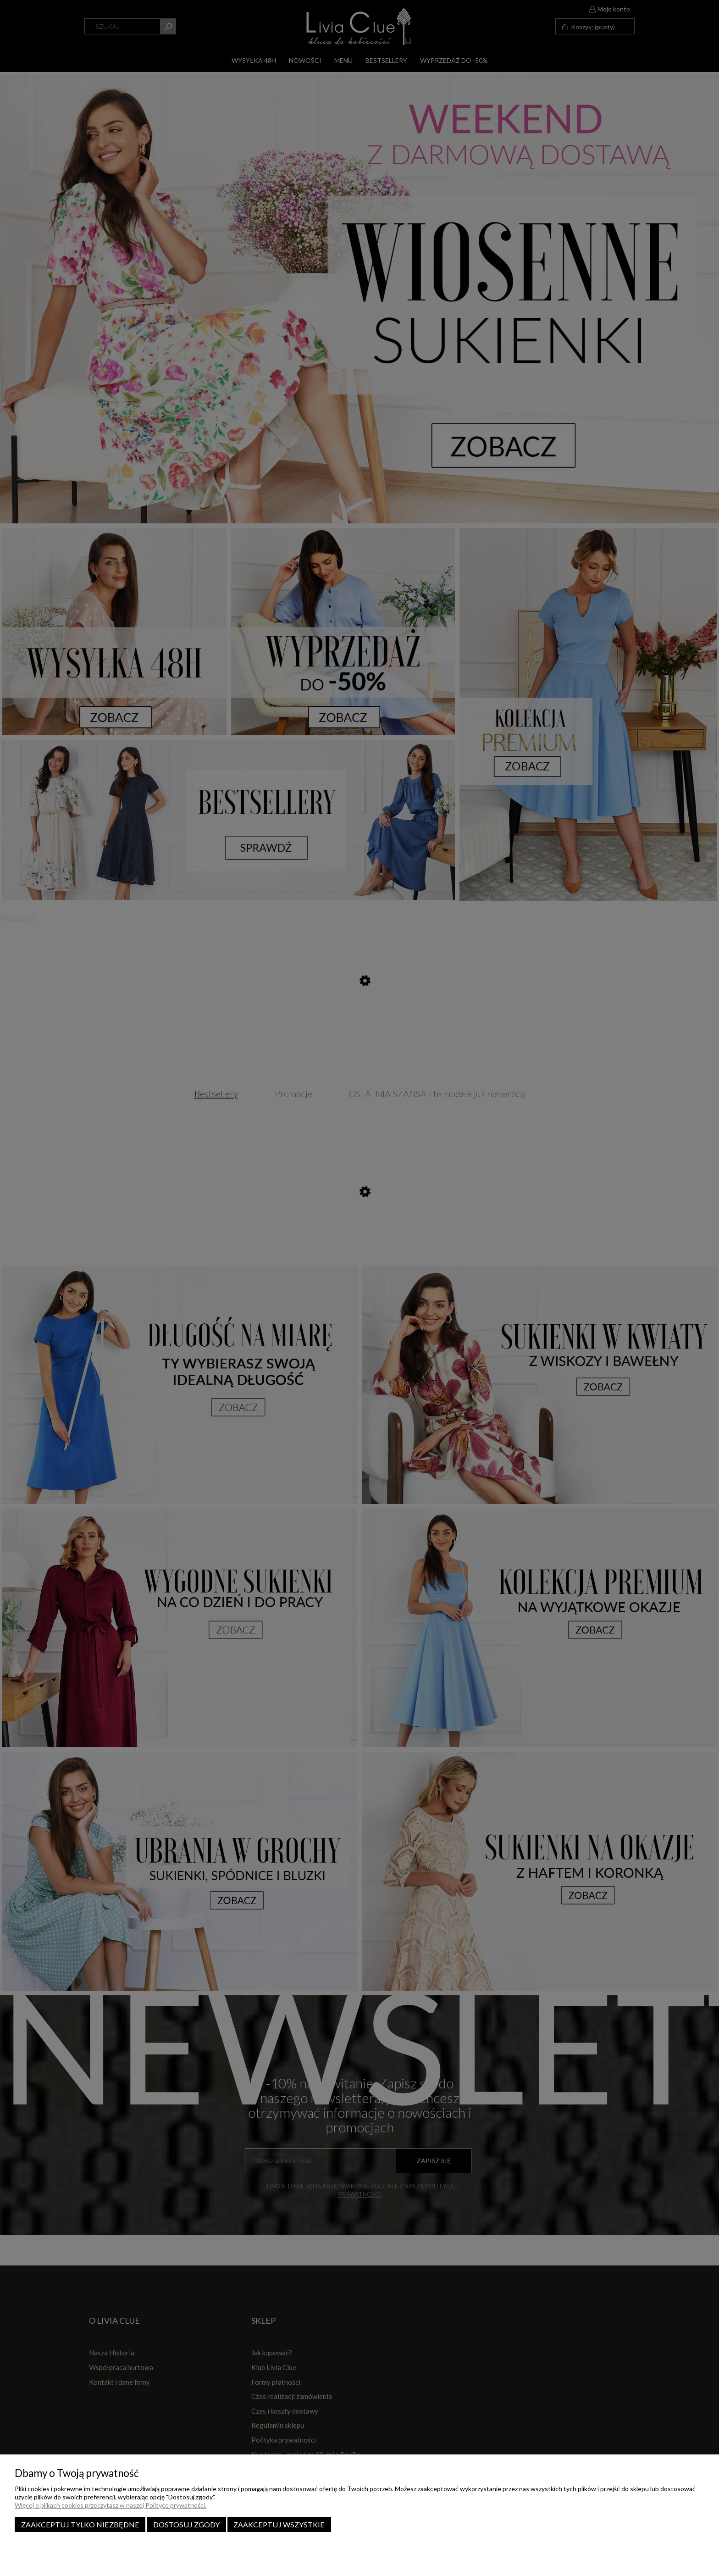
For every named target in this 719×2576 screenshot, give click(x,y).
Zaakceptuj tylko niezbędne (80, 2524)
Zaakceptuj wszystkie (279, 2524)
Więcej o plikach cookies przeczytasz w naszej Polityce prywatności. (110, 2505)
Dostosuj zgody (186, 2524)
